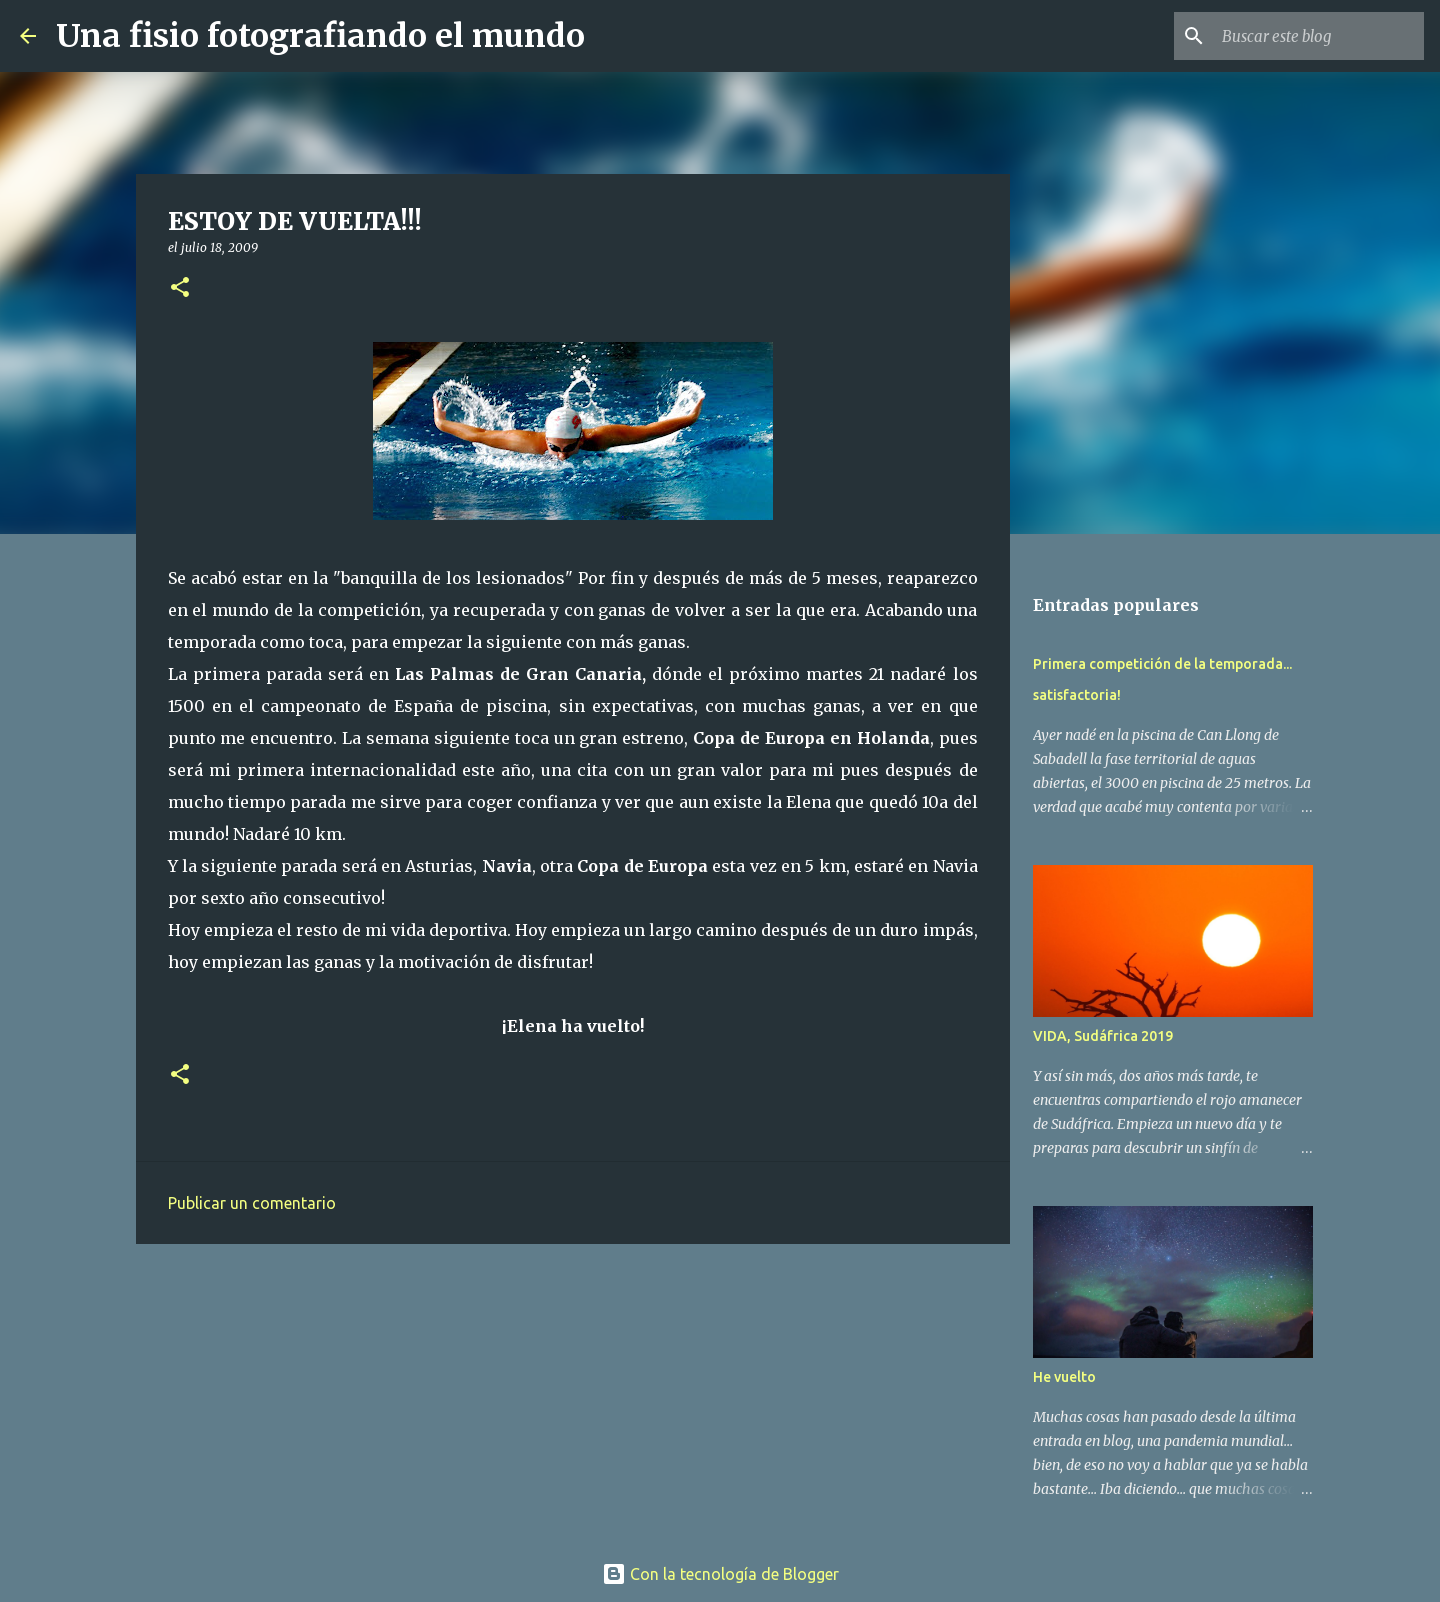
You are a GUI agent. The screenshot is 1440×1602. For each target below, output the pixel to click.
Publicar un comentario (252, 1203)
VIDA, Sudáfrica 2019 (1103, 1036)
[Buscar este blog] (1319, 36)
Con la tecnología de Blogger (720, 1574)
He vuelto (1064, 1377)
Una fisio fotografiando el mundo (320, 36)
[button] (180, 288)
